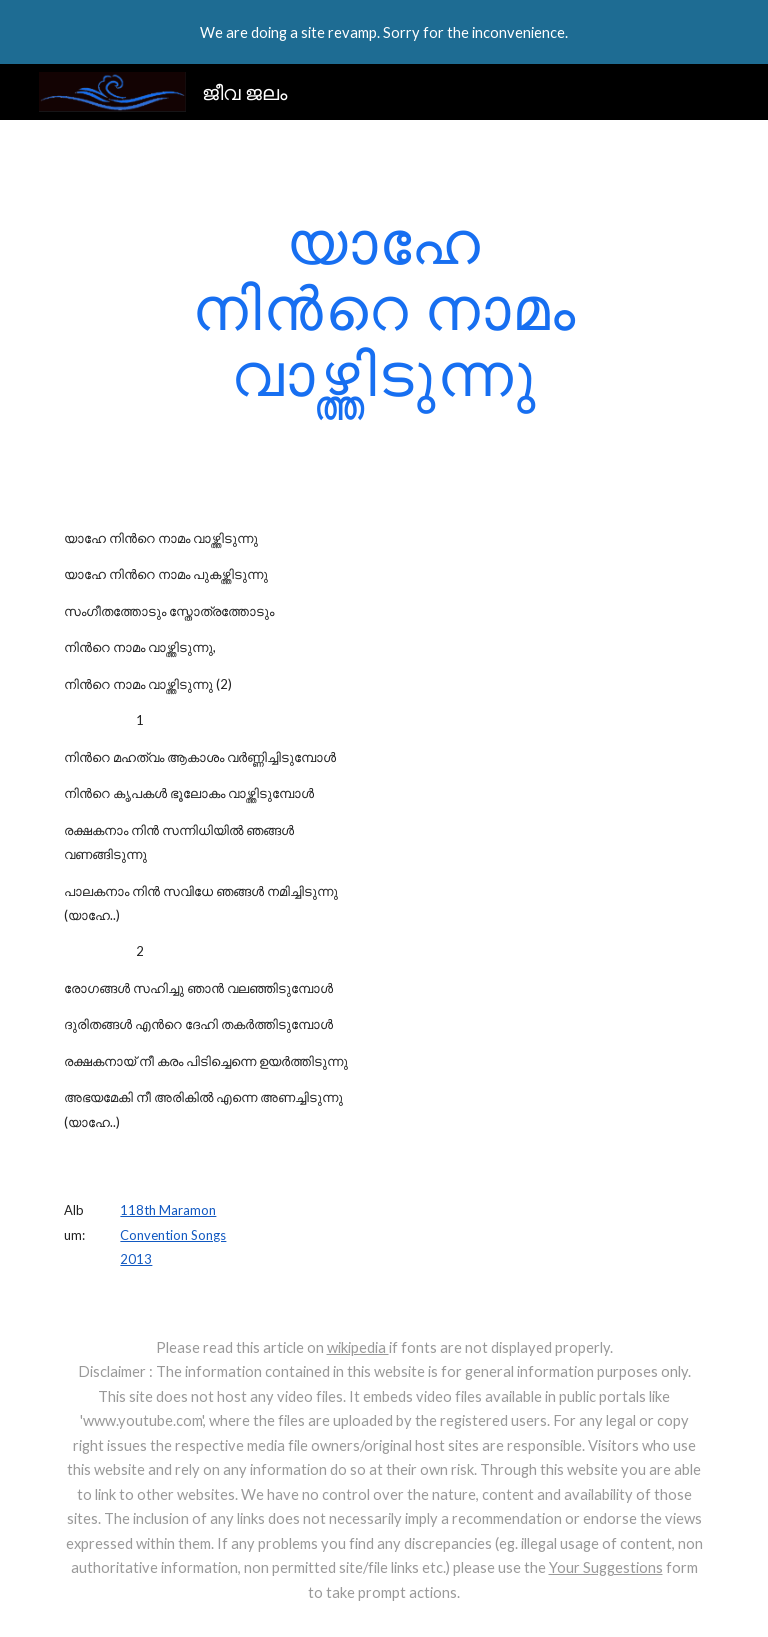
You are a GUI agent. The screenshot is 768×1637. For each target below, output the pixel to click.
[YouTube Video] (495, 604)
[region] (384, 32)
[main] (383, 307)
